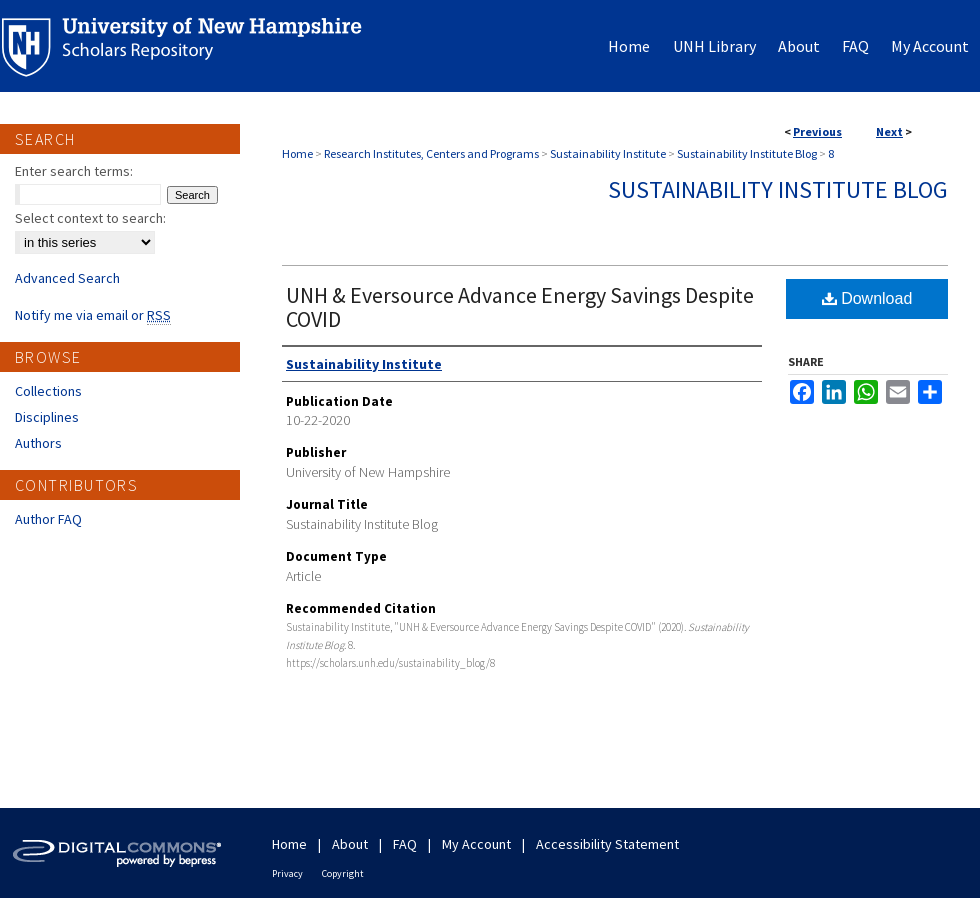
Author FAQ (48, 519)
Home (297, 153)
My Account (476, 844)
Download (867, 298)
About (350, 844)
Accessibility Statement (607, 844)
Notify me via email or (93, 315)
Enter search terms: (74, 171)
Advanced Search (67, 278)
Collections (48, 391)
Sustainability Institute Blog (747, 153)
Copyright (343, 873)
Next (889, 131)
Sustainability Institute (608, 153)
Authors (38, 443)
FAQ (405, 844)
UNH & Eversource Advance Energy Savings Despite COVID (520, 307)
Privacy (287, 873)
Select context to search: (90, 218)
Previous (817, 131)
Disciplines (47, 417)
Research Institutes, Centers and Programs (431, 153)
